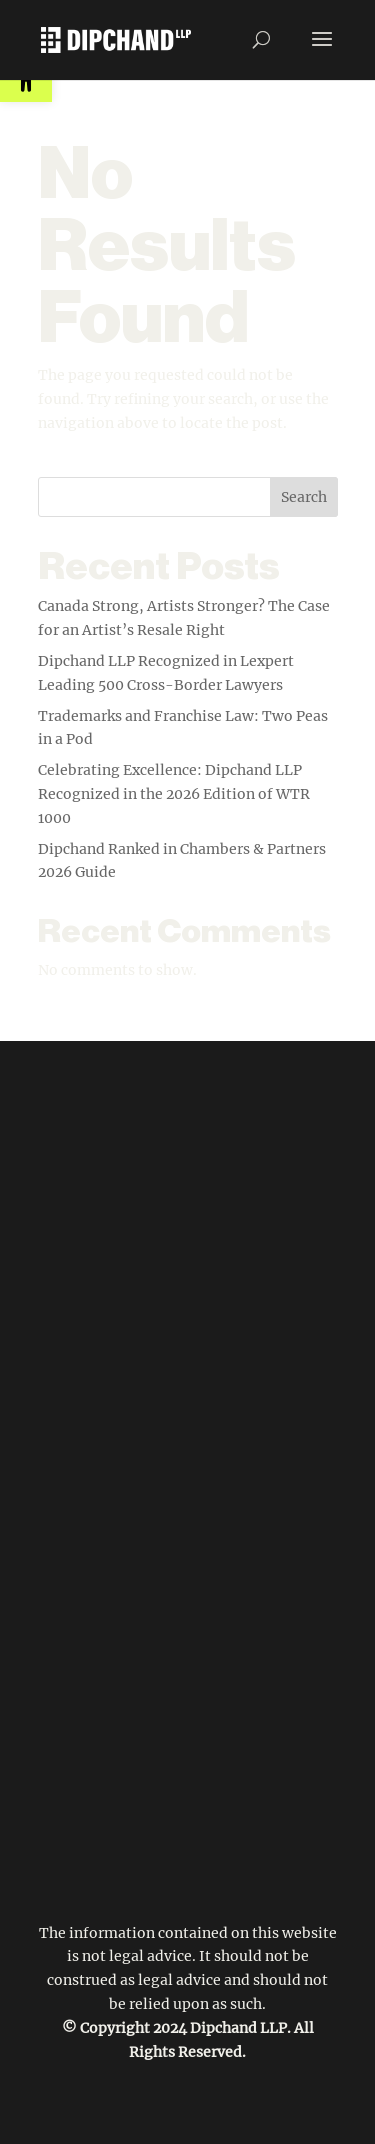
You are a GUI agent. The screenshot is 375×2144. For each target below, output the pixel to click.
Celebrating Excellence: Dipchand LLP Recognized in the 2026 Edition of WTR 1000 (174, 794)
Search (304, 497)
